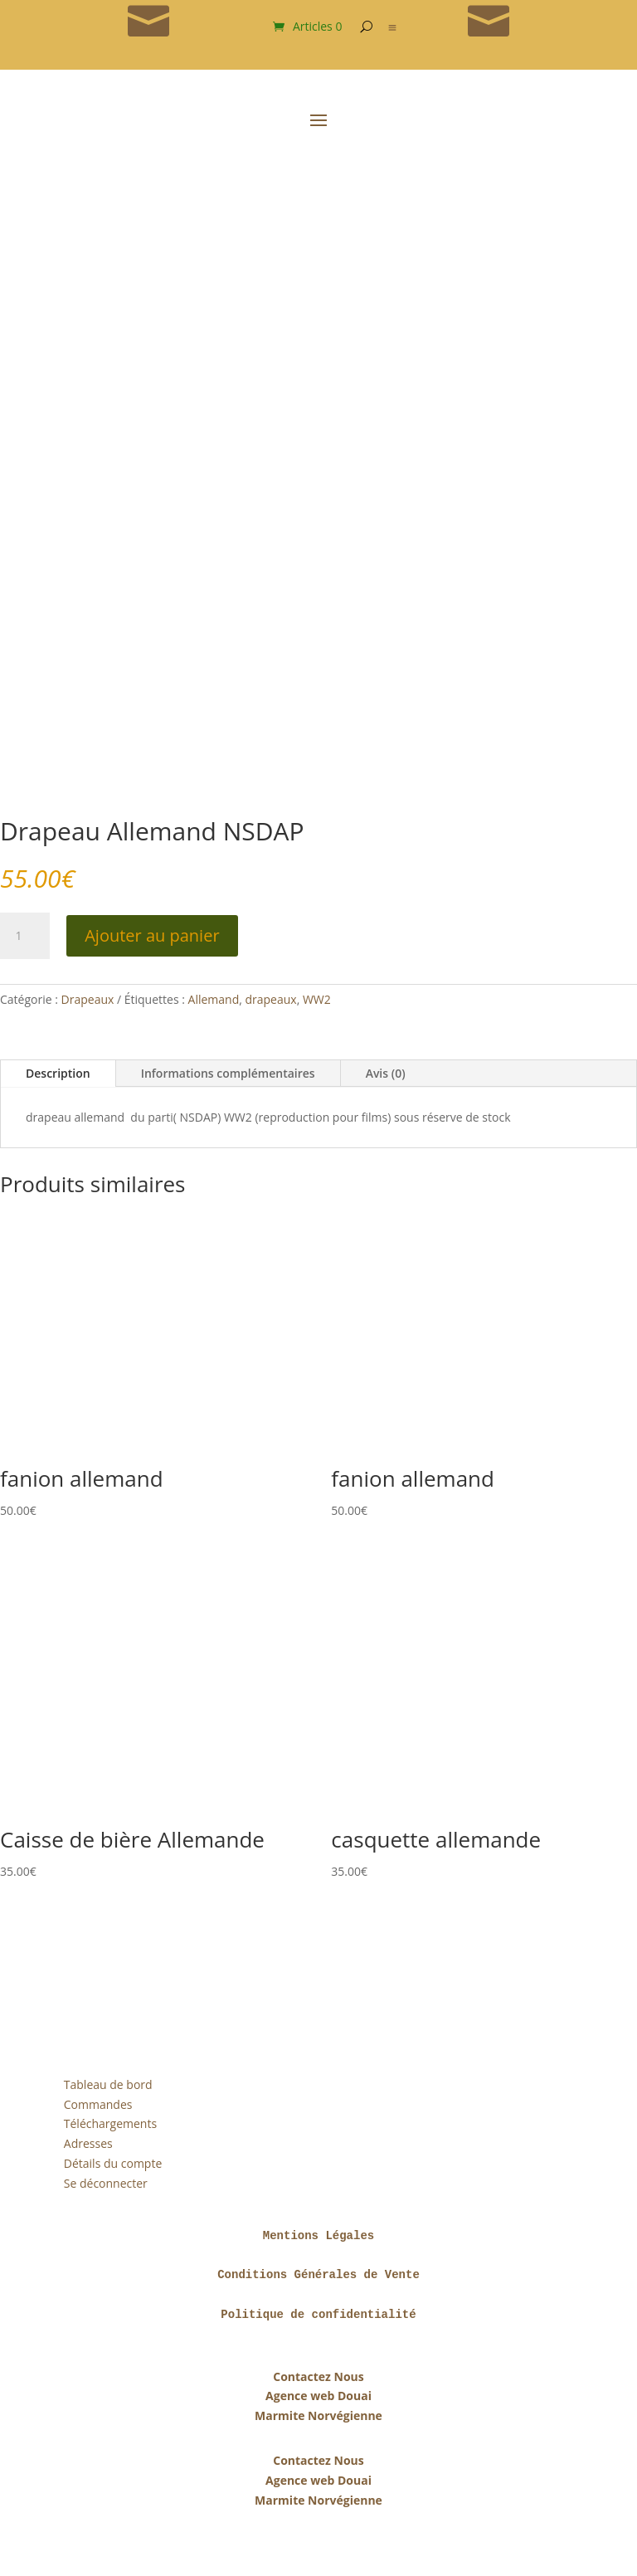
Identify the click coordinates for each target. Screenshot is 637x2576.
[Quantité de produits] (25, 936)
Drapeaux (87, 999)
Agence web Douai (318, 2395)
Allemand (214, 999)
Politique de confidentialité (318, 2314)
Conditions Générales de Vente (318, 2274)
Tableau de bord (108, 2084)
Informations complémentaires (228, 1073)
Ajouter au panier (152, 935)
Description (58, 1073)
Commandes (98, 2104)
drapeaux (270, 999)
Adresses (88, 2143)
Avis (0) (386, 1073)
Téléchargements (110, 2123)
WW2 (317, 999)
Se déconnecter (106, 2183)
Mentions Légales (318, 2235)
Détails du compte (113, 2163)
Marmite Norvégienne (318, 2415)
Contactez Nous (318, 2376)
